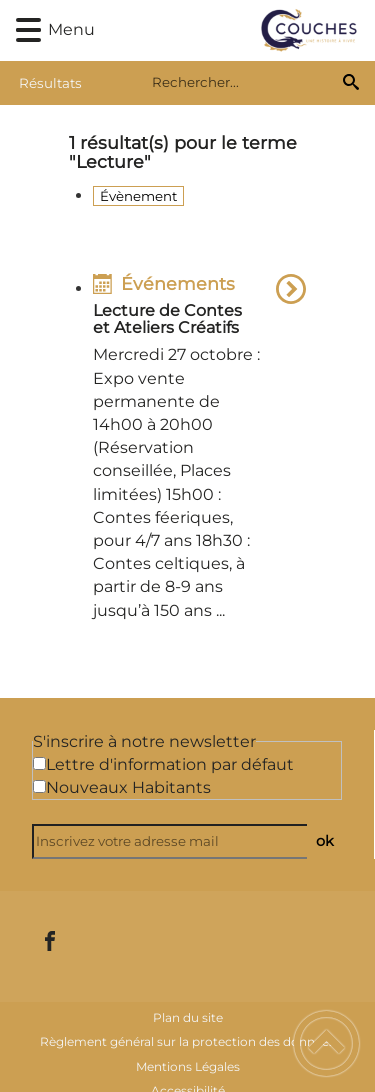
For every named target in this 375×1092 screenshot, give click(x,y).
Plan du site (188, 1017)
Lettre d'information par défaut (170, 764)
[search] (243, 82)
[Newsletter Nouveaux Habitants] (39, 786)
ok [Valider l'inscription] (325, 841)
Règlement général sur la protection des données (187, 1041)
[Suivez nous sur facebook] (50, 941)
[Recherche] (351, 82)
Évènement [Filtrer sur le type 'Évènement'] (138, 196)
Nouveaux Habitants (128, 787)
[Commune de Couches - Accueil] (217, 30)
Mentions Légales (188, 1066)
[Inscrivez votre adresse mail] (178, 841)
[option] (199, 450)
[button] (28, 30)
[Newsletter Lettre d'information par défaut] (39, 763)
